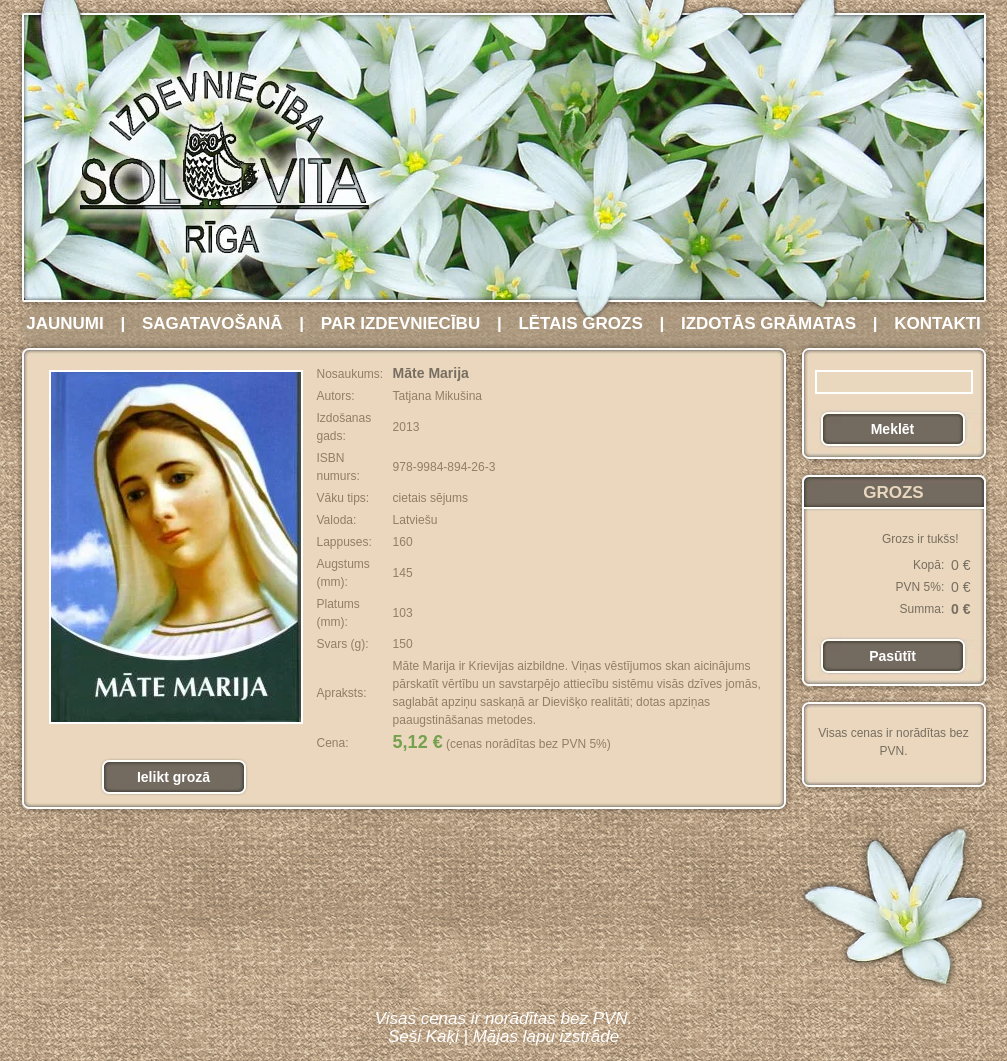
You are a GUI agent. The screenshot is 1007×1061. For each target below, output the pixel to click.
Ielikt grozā (173, 777)
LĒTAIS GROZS (580, 323)
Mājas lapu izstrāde (546, 1036)
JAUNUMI (64, 323)
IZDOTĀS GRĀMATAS (768, 323)
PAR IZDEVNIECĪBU (400, 323)
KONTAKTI (937, 323)
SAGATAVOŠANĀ (212, 323)
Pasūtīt (892, 656)
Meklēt (893, 429)
